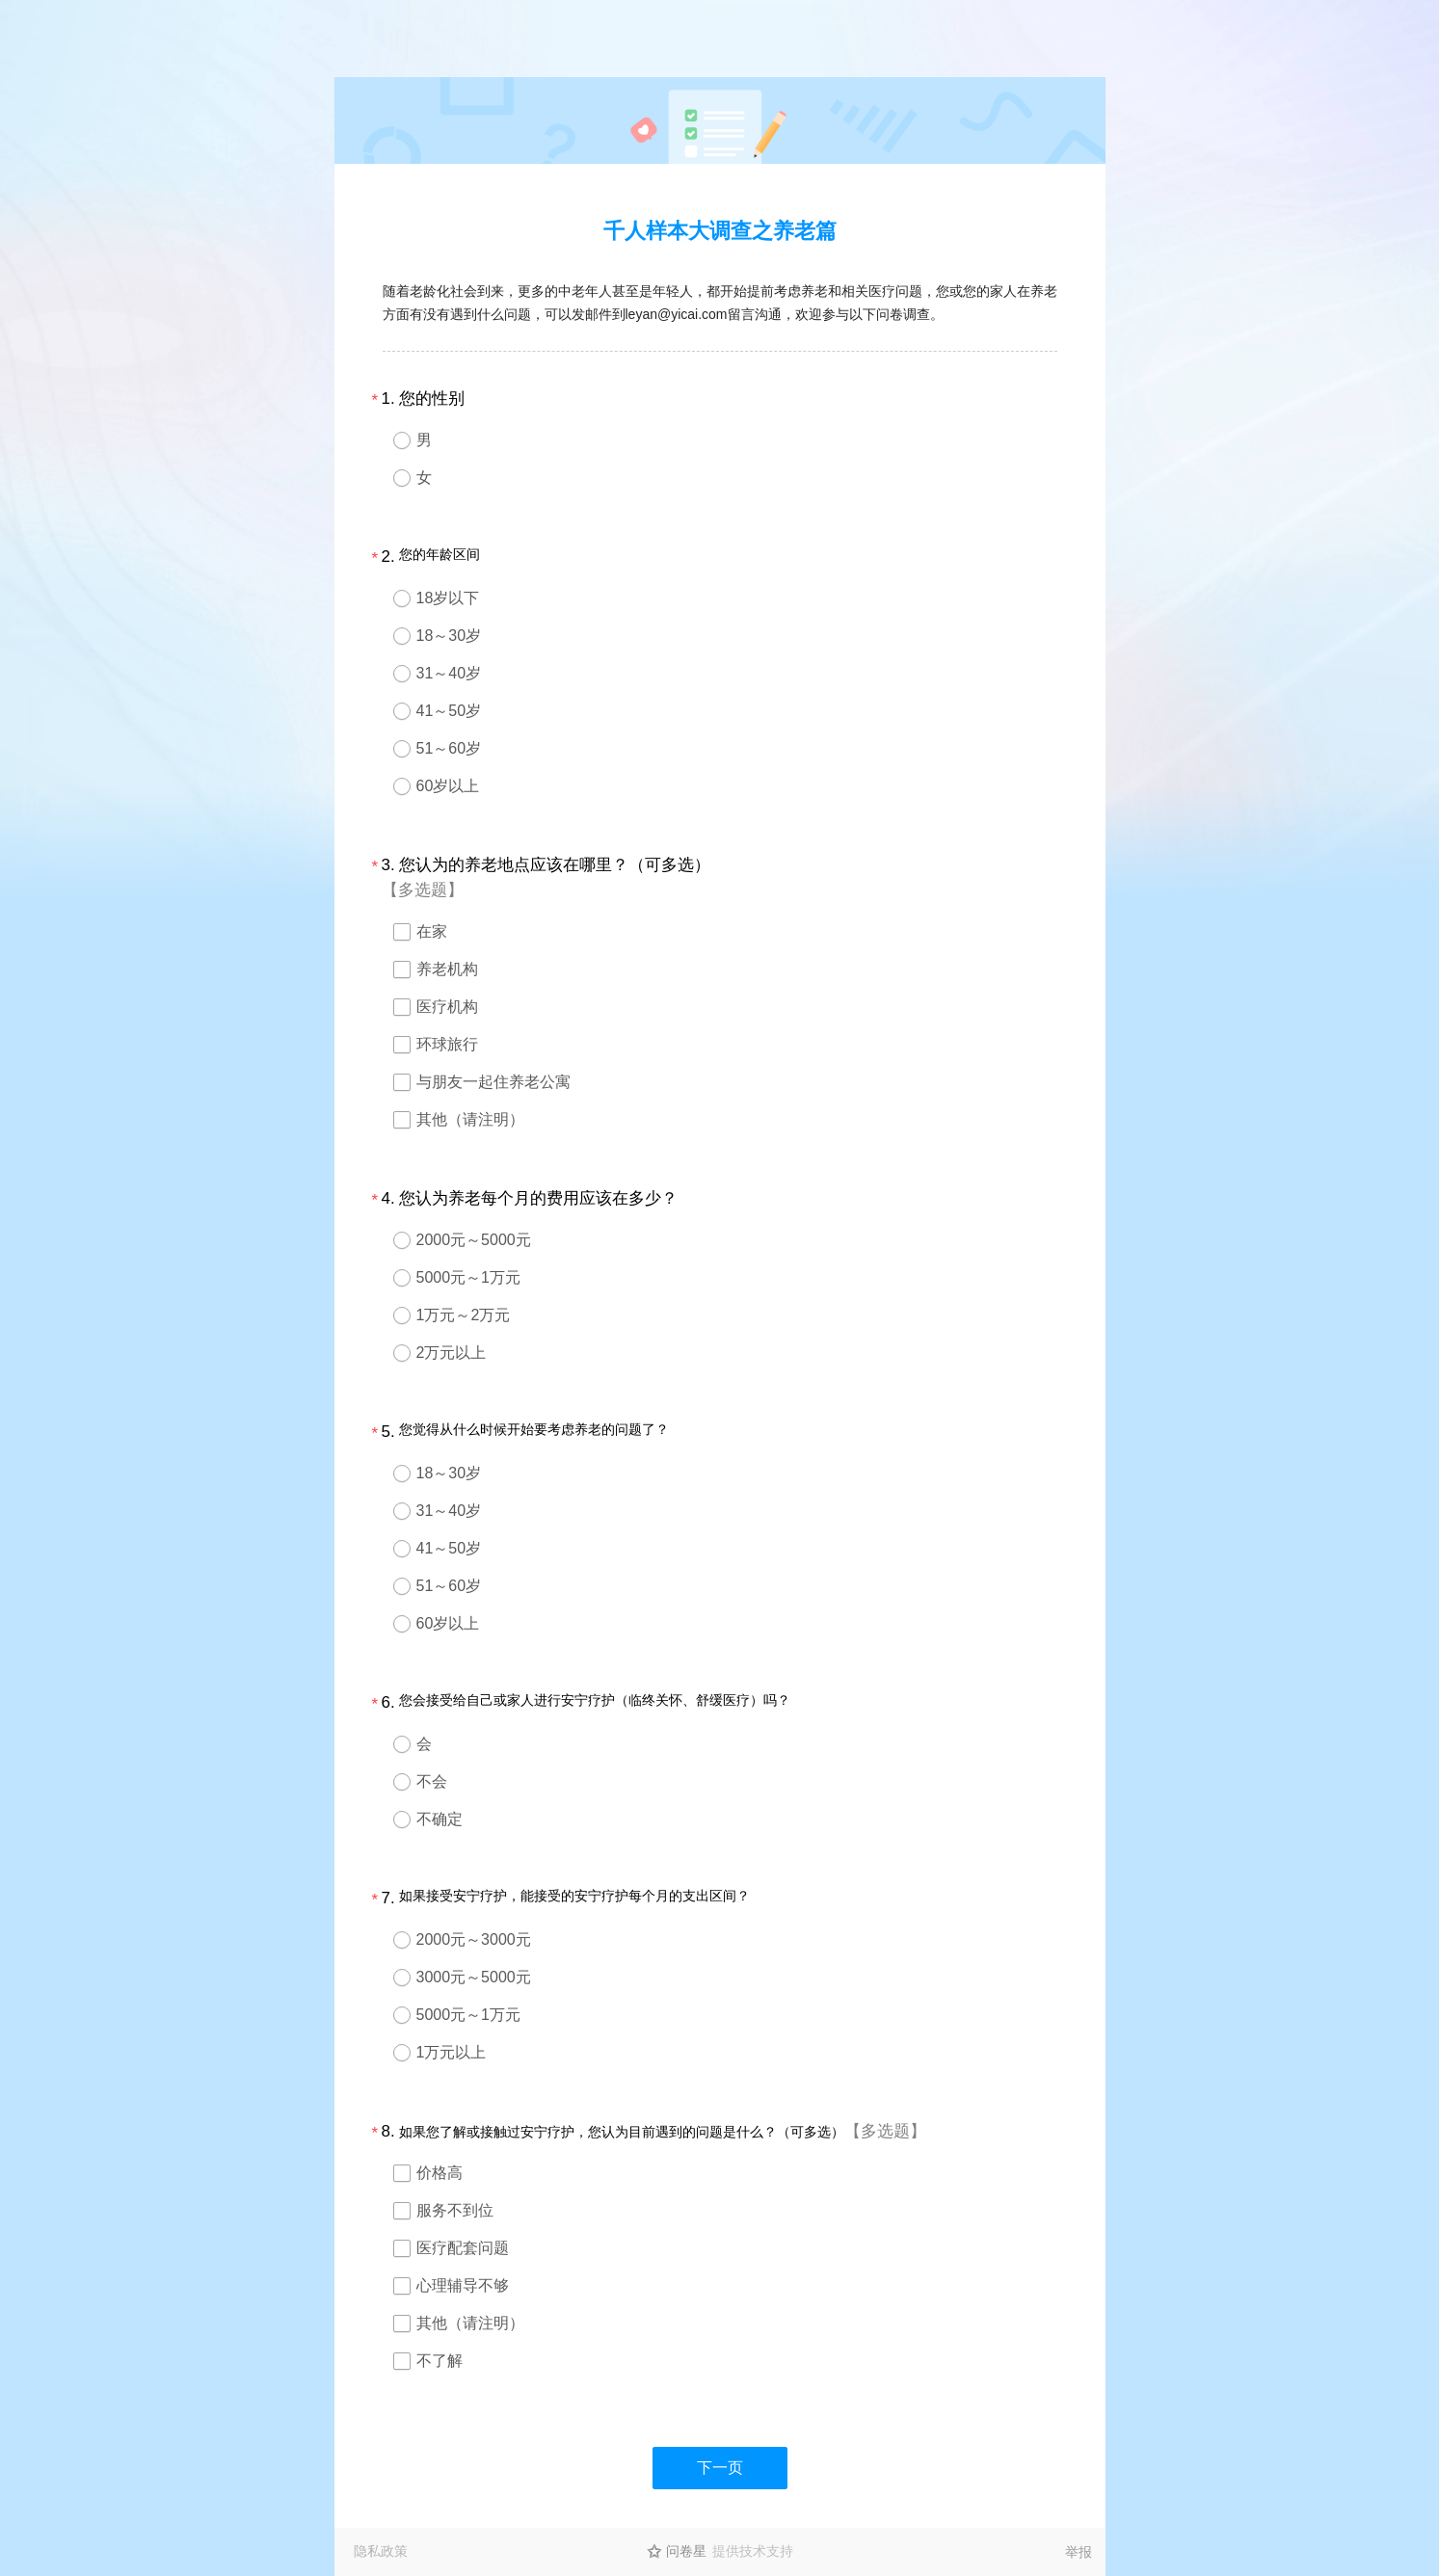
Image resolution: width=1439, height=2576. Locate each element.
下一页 (720, 2467)
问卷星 (686, 2551)
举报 (1078, 2552)
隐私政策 (381, 2551)
